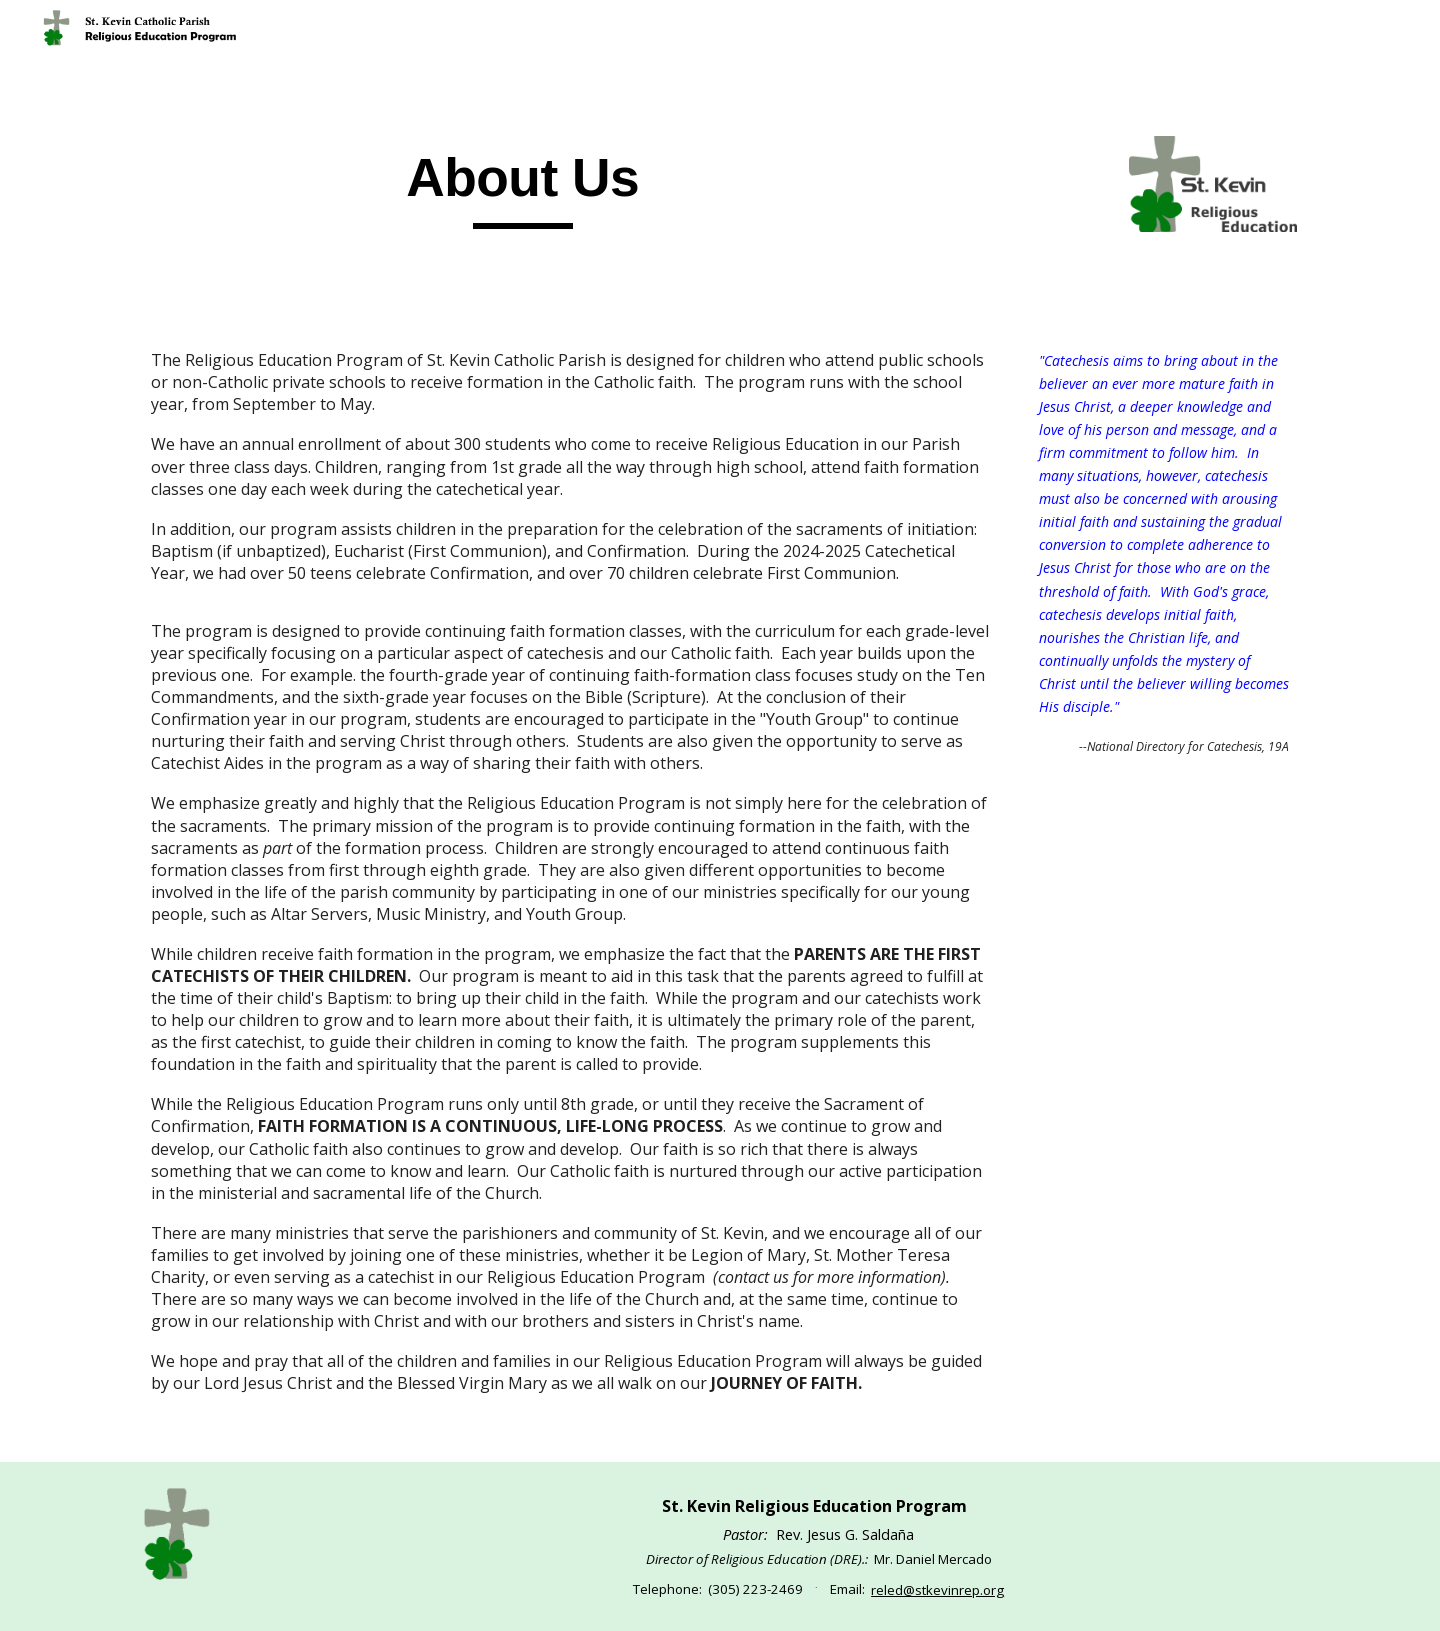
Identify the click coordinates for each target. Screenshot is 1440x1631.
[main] (523, 186)
